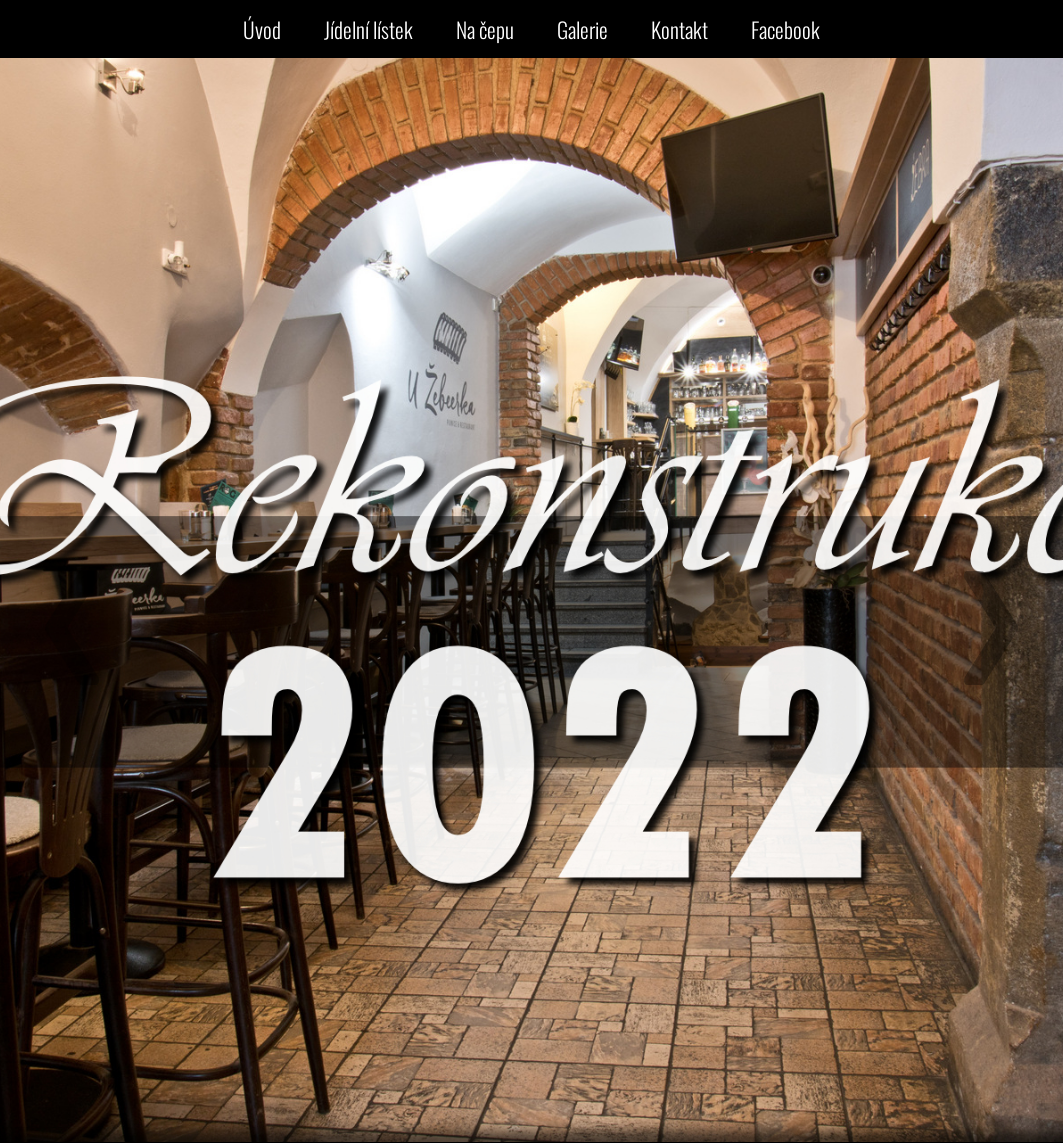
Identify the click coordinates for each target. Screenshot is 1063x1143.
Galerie (582, 29)
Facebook (785, 29)
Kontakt (679, 29)
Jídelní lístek (368, 29)
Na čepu (485, 29)
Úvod (262, 29)
